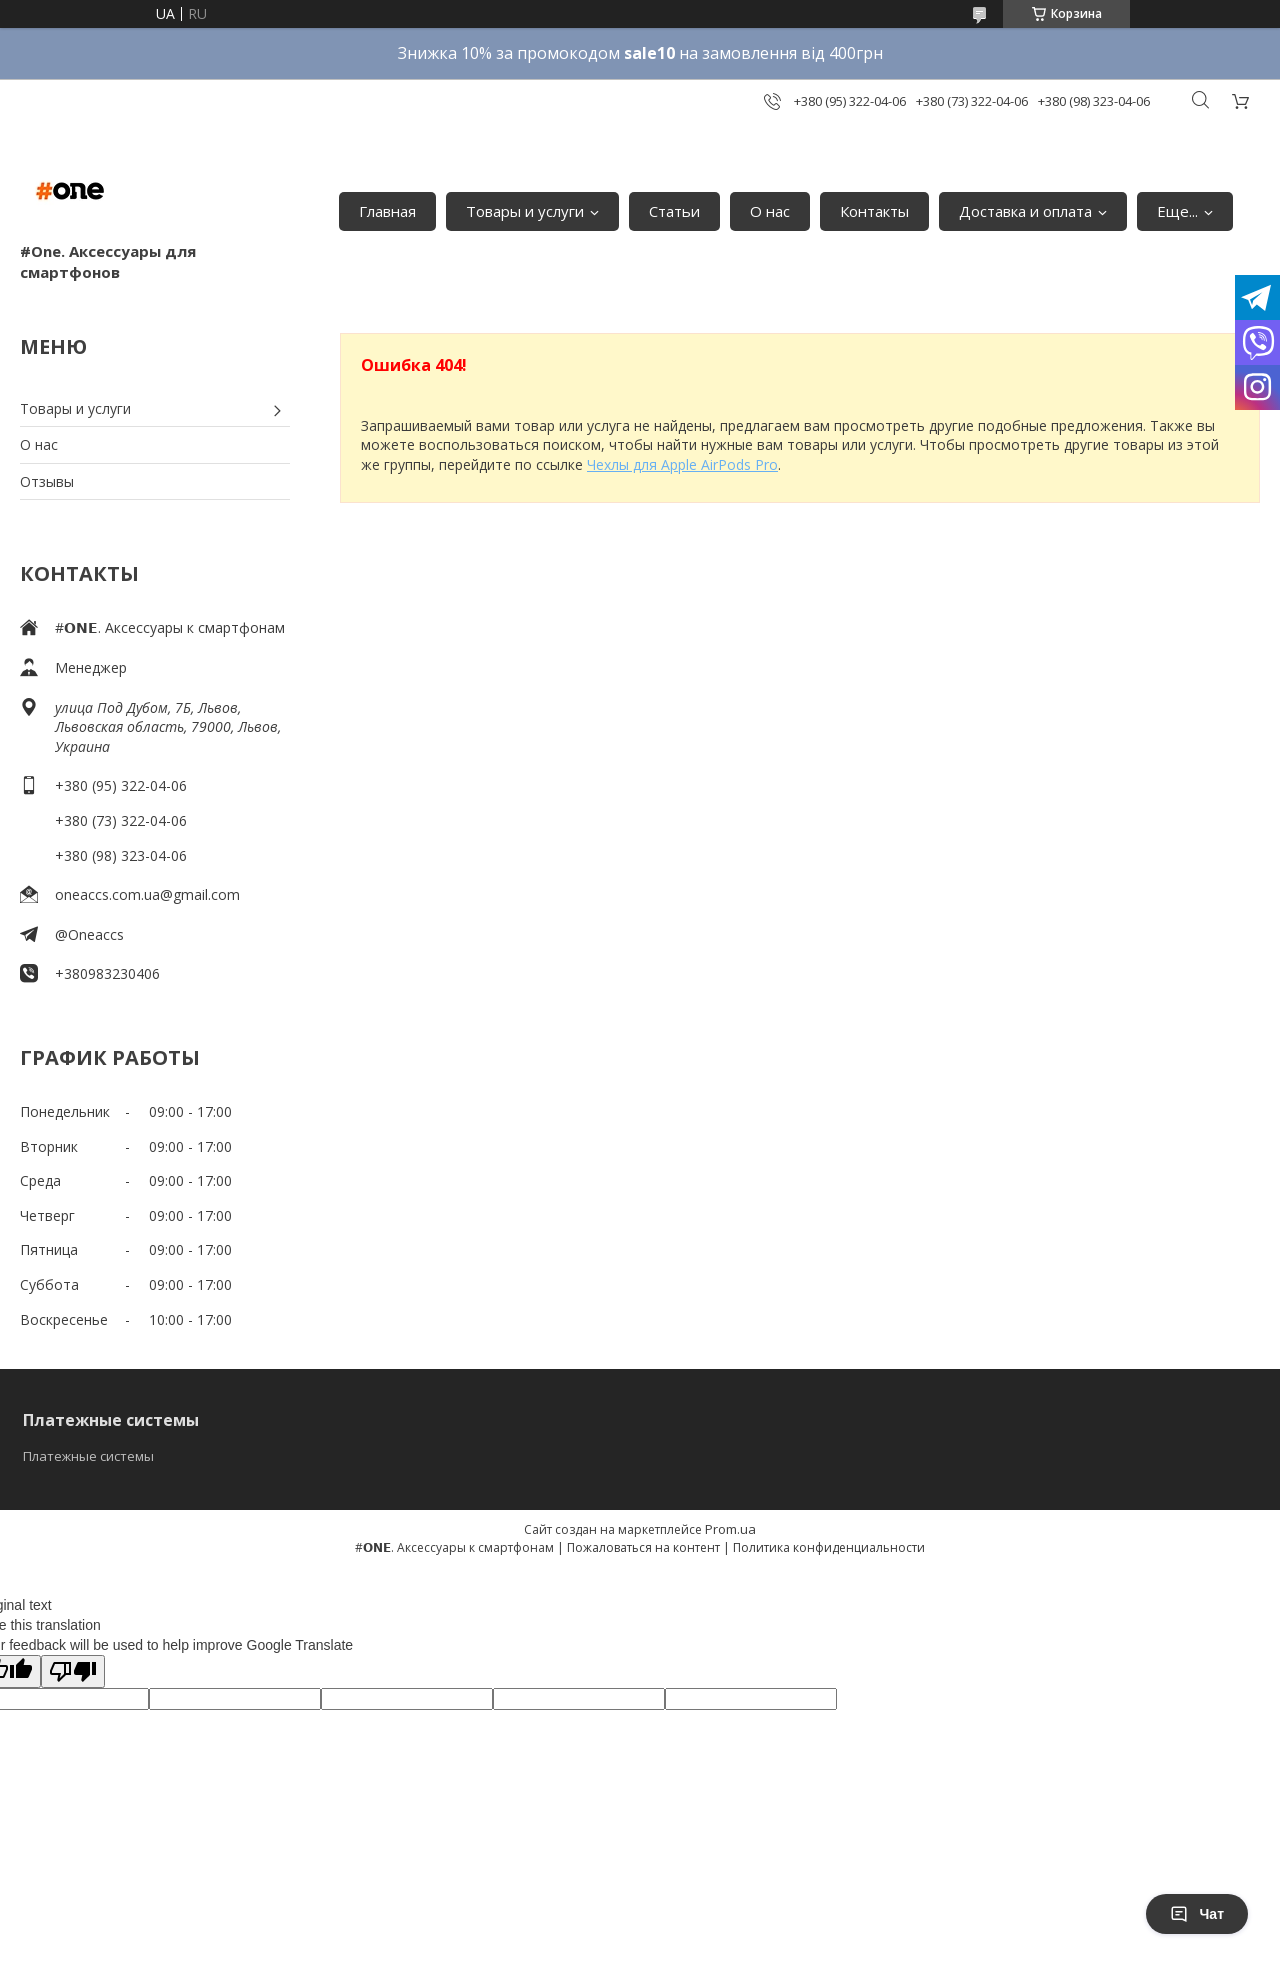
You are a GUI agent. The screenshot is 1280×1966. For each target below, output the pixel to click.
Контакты (874, 211)
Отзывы (47, 481)
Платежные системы (88, 1456)
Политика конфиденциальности (829, 1547)
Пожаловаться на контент (643, 1547)
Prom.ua (730, 1529)
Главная (387, 211)
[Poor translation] (73, 1671)
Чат (1197, 1914)
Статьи (674, 211)
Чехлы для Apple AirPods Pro (682, 464)
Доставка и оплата (1025, 211)
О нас (770, 211)
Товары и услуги (525, 211)
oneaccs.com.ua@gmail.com (147, 894)
